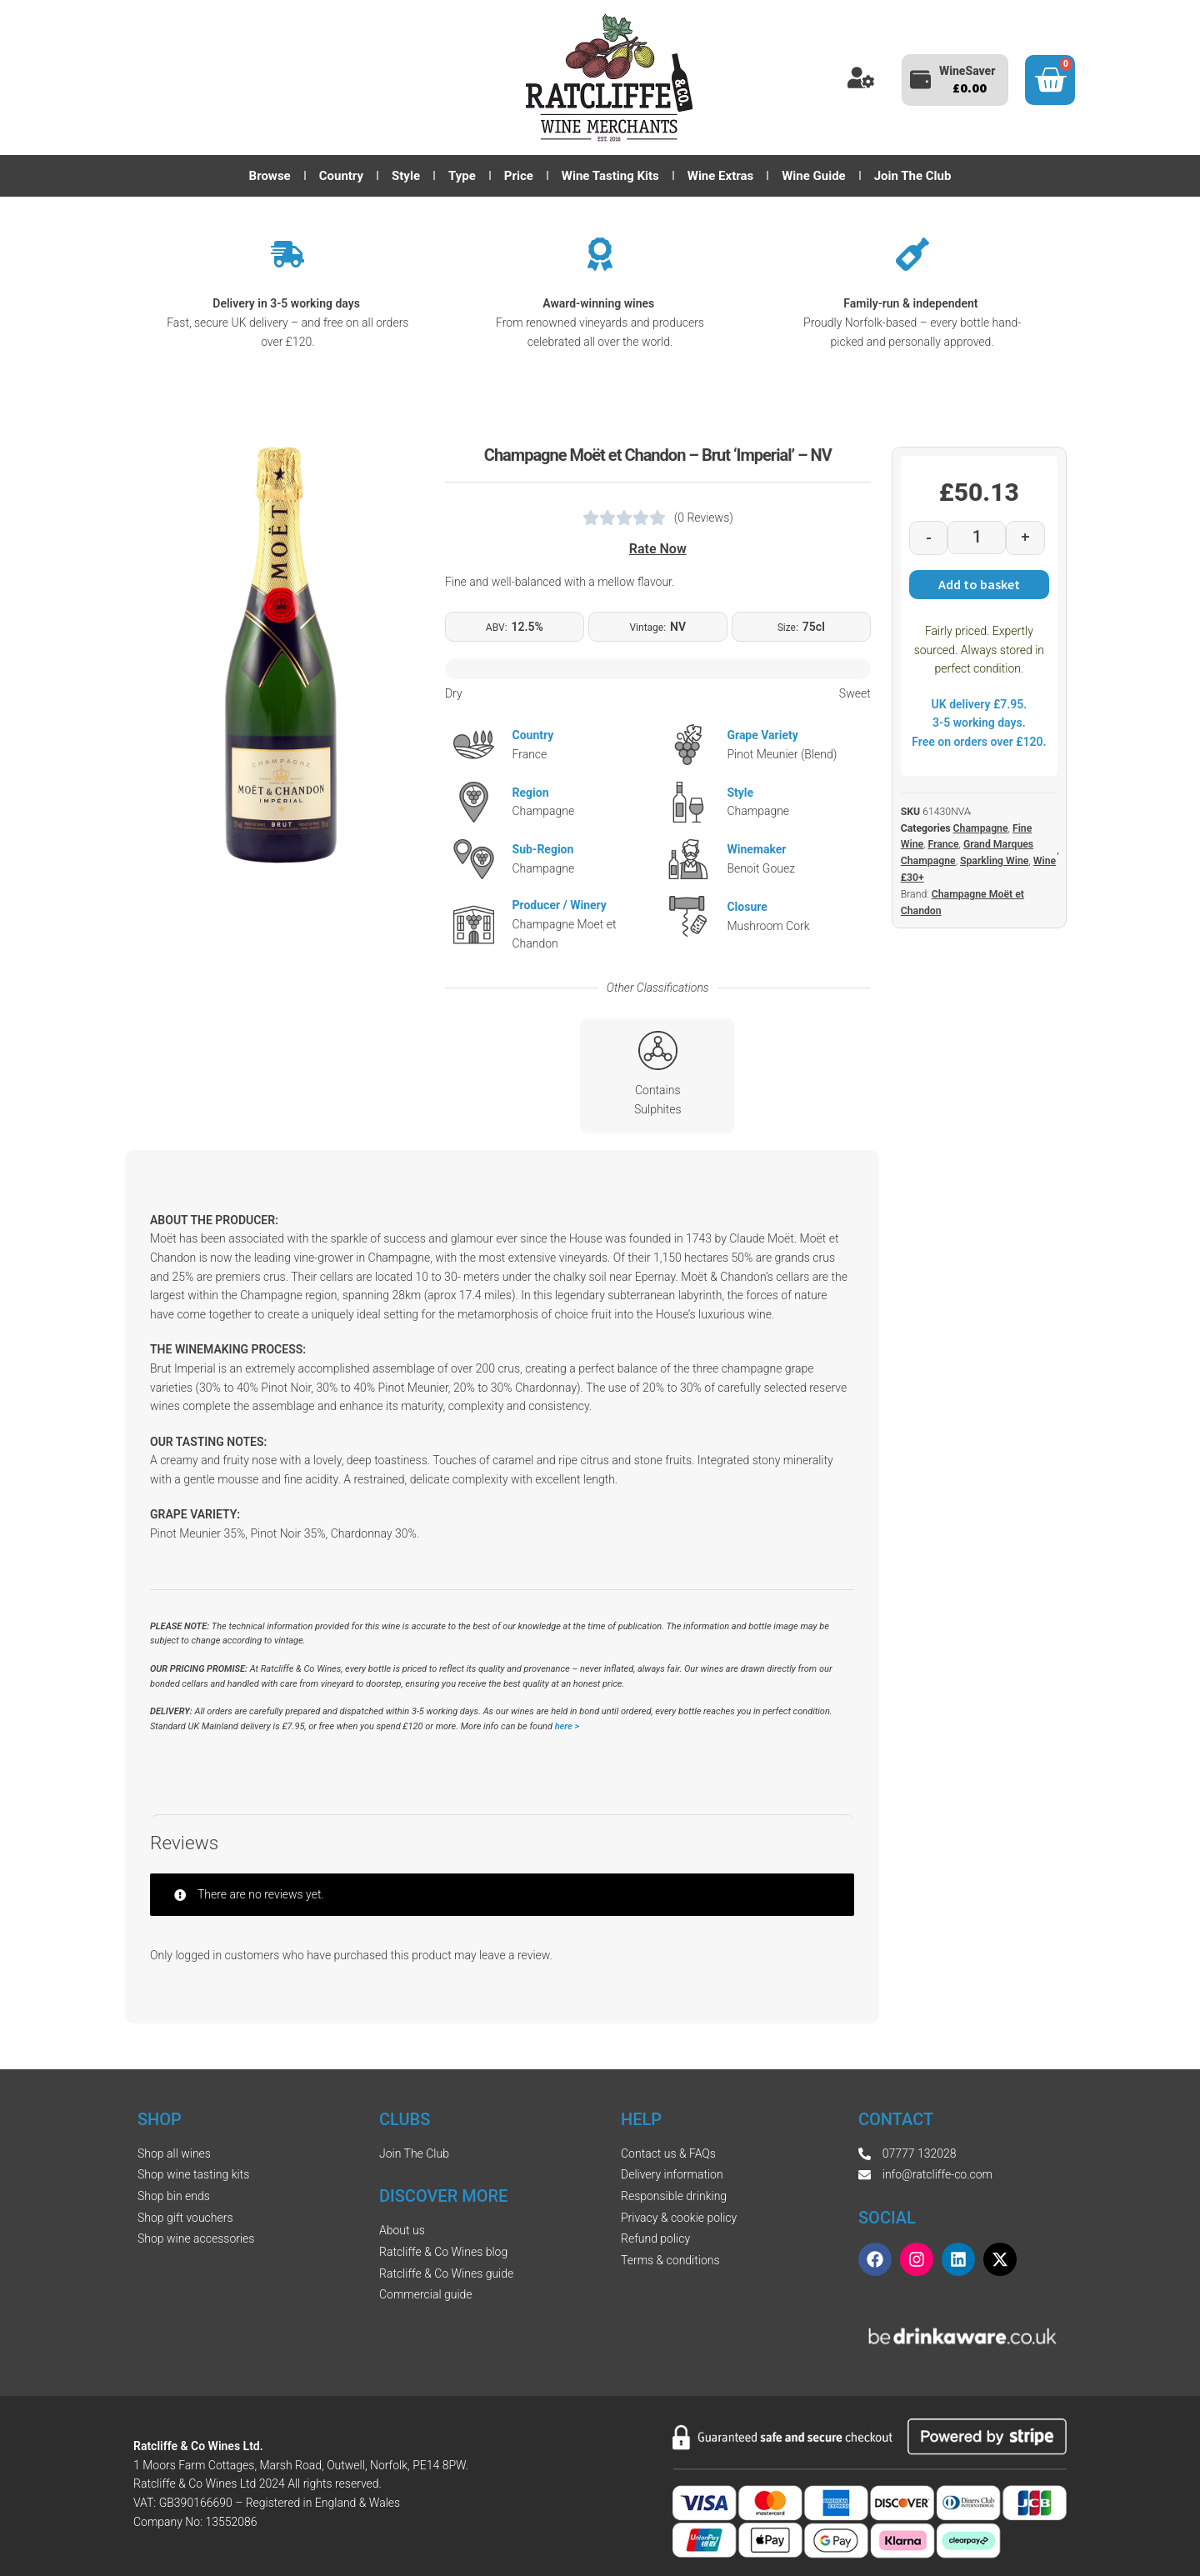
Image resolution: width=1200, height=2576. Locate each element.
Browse (270, 175)
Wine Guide (813, 175)
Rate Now (658, 549)
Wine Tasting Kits (610, 175)
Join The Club (913, 175)
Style (406, 175)
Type (462, 175)
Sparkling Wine (994, 861)
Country (341, 175)
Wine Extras (720, 175)
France (943, 844)
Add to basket (979, 584)
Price (518, 175)
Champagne (980, 828)
